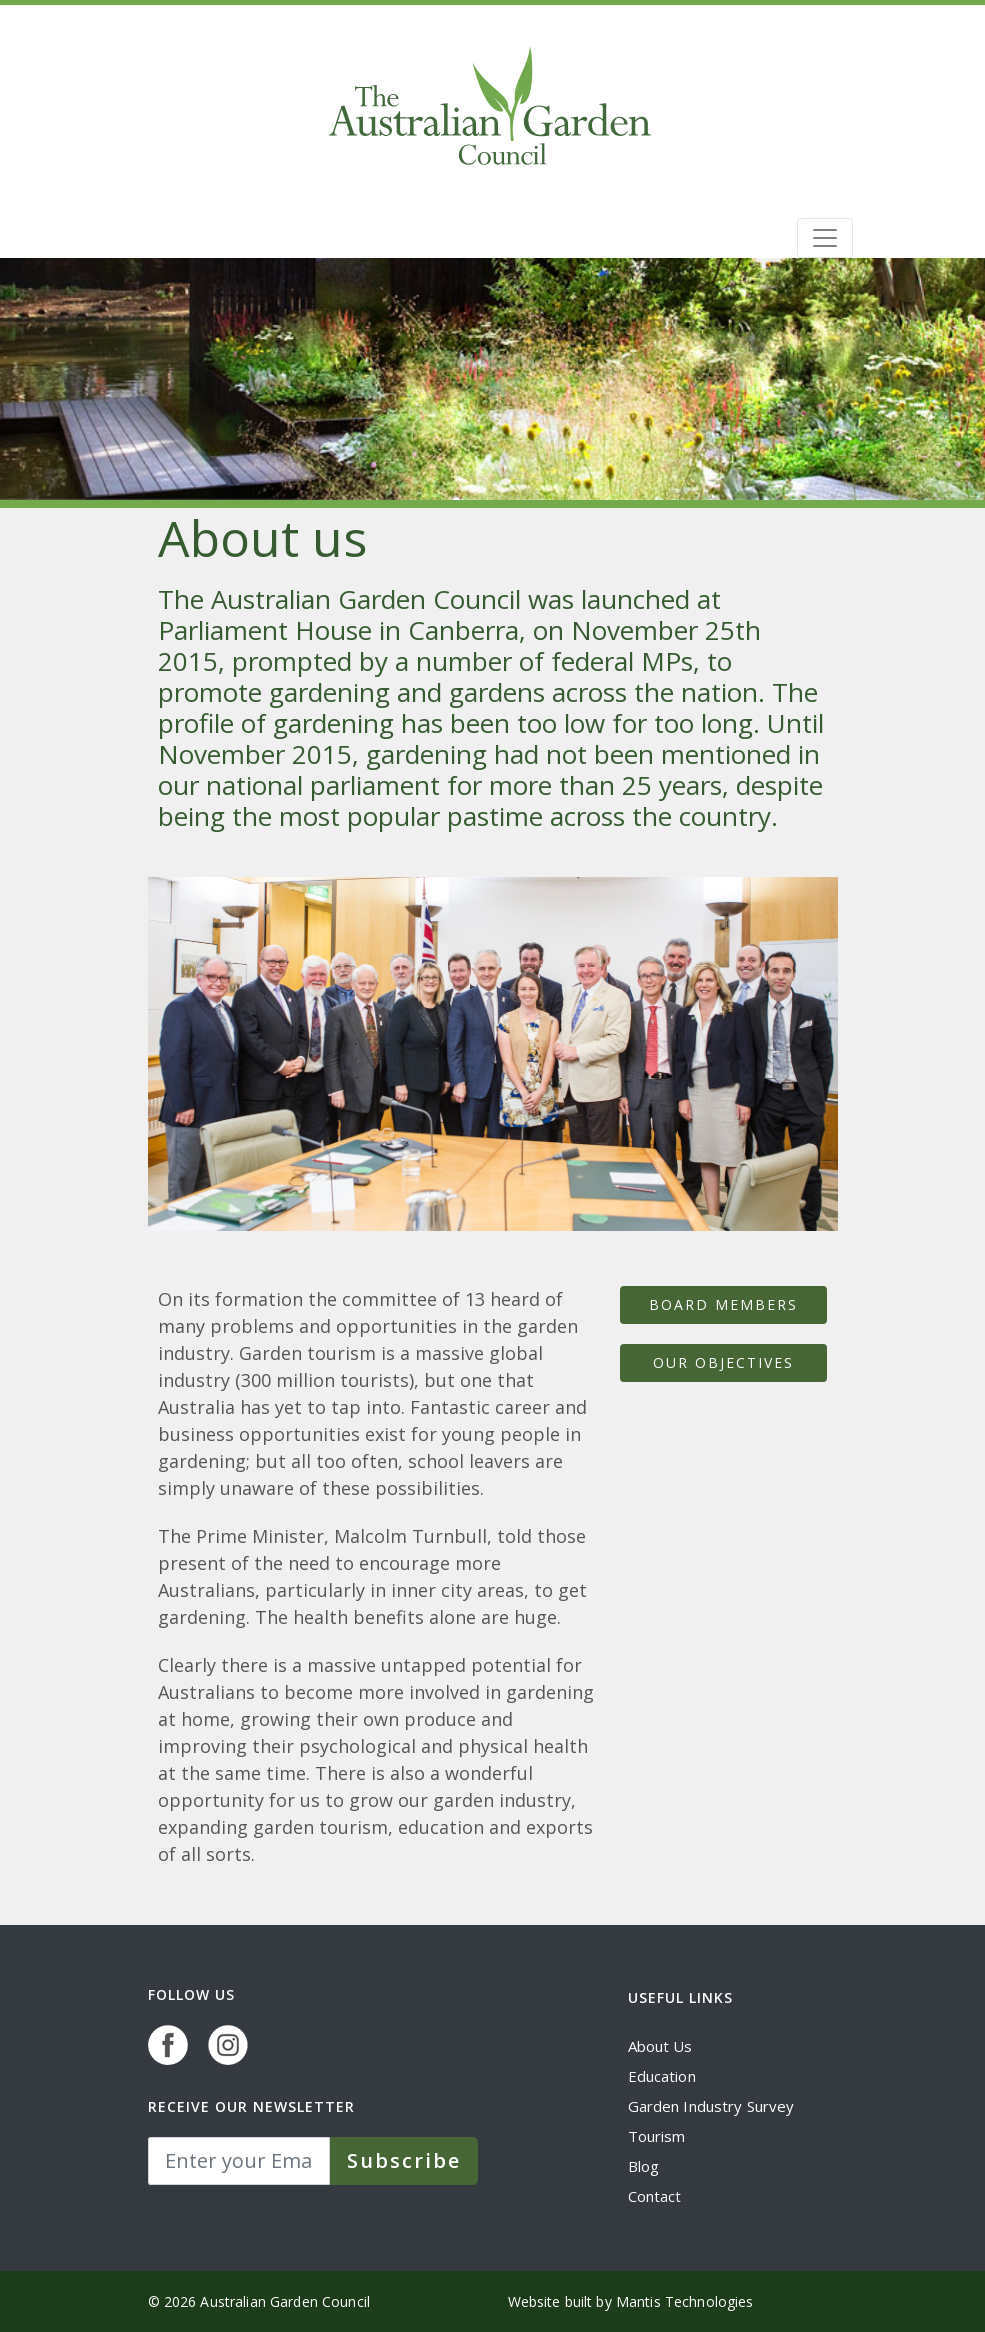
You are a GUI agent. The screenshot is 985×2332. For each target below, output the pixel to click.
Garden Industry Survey (711, 2106)
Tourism (657, 2136)
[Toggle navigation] (825, 238)
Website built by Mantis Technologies (631, 2301)
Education (662, 2076)
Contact (655, 2196)
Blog (644, 2166)
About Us (660, 2046)
